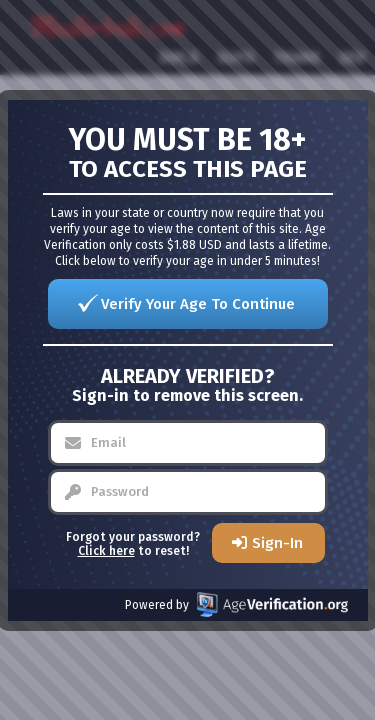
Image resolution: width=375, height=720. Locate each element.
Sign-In (277, 543)
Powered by (236, 604)
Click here (106, 551)
